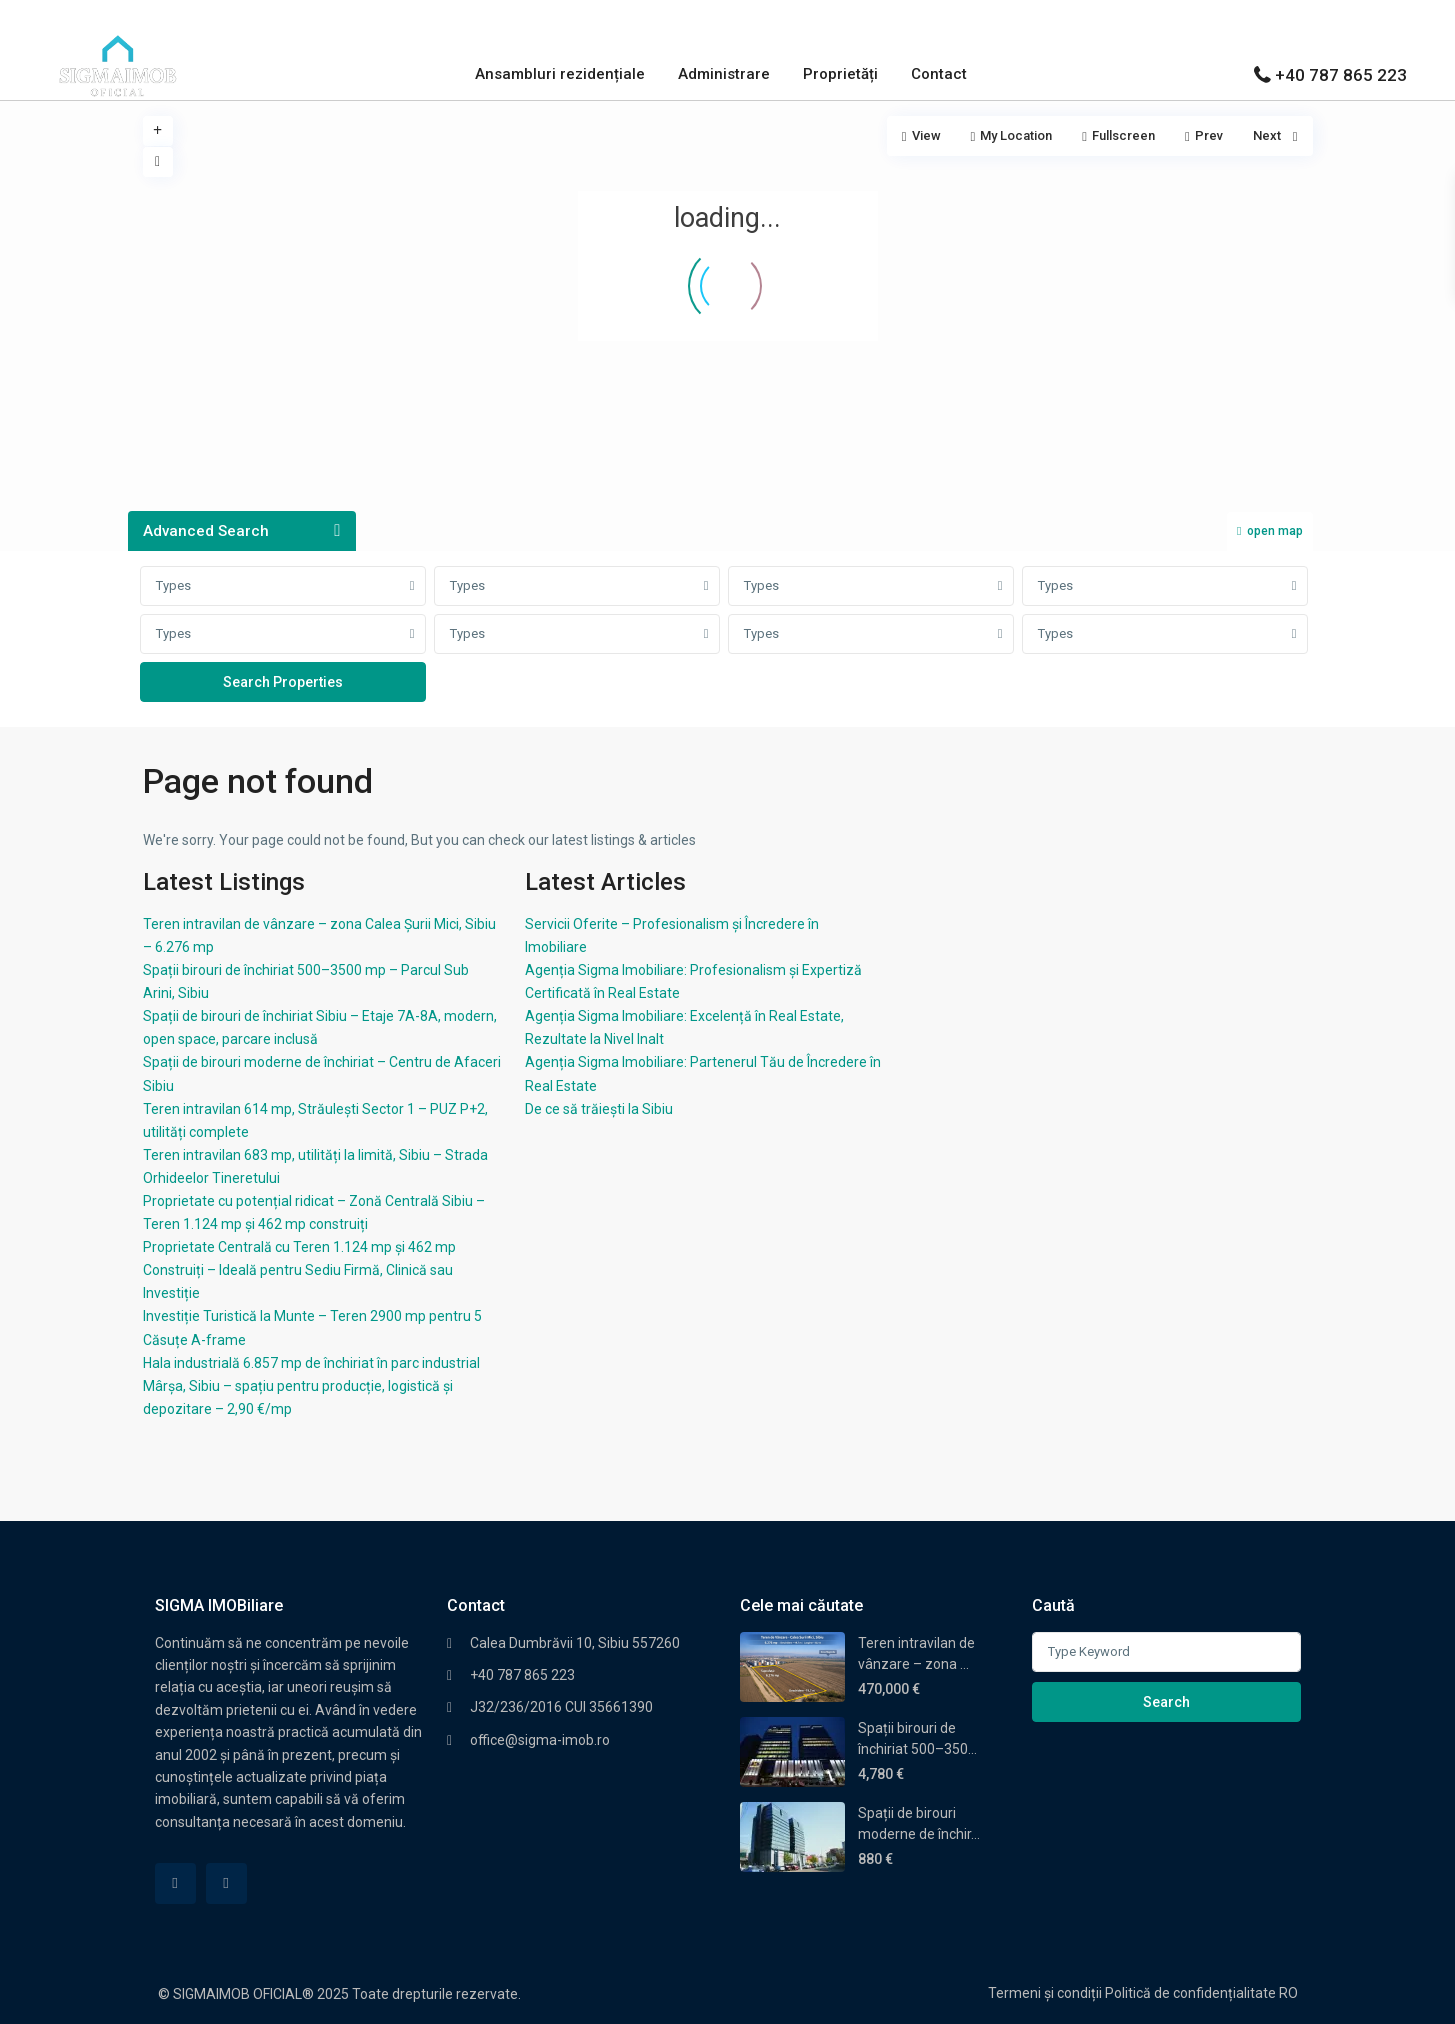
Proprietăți (840, 74)
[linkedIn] (226, 1883)
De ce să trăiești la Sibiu (599, 1109)
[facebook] (175, 1883)
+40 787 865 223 (1341, 75)
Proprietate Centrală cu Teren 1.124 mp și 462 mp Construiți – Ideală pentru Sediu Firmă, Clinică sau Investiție (299, 1270)
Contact (939, 74)
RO (1288, 1993)
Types (173, 585)
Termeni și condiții (1045, 1993)
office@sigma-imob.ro (540, 1740)
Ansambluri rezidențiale (560, 74)
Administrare (724, 74)
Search (1166, 1702)
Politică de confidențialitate (1190, 1993)
